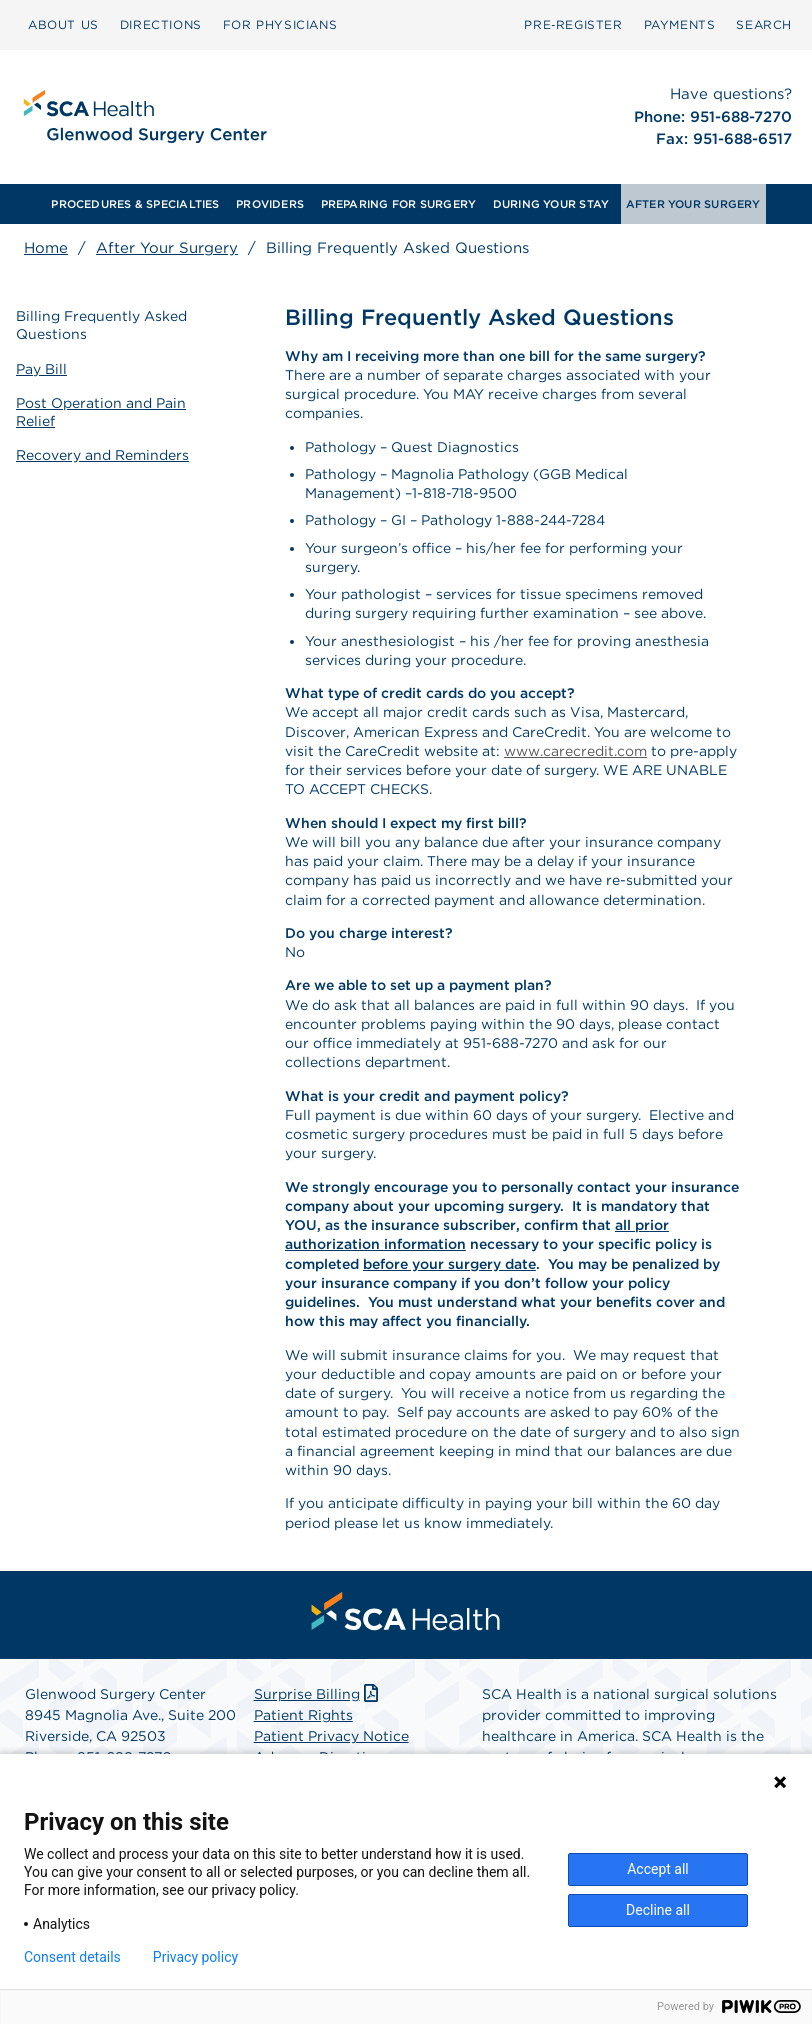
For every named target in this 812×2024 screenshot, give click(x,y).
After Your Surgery (167, 248)
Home (46, 248)
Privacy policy (195, 1957)
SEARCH (764, 24)
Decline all (658, 1910)
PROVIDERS (270, 204)
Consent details (72, 1957)
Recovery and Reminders (102, 455)
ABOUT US (63, 24)
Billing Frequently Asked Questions (101, 325)
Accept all (658, 1869)
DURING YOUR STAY (551, 204)
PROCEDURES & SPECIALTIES (135, 204)
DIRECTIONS (161, 24)
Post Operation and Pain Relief (101, 412)
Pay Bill (41, 369)
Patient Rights (303, 1715)
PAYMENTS (680, 24)
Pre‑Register (573, 24)
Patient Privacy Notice (331, 1736)
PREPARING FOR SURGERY (399, 204)
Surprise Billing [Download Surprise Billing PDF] (318, 1694)
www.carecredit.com (575, 751)
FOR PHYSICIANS (280, 24)
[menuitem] (63, 25)
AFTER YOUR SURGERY (693, 204)
